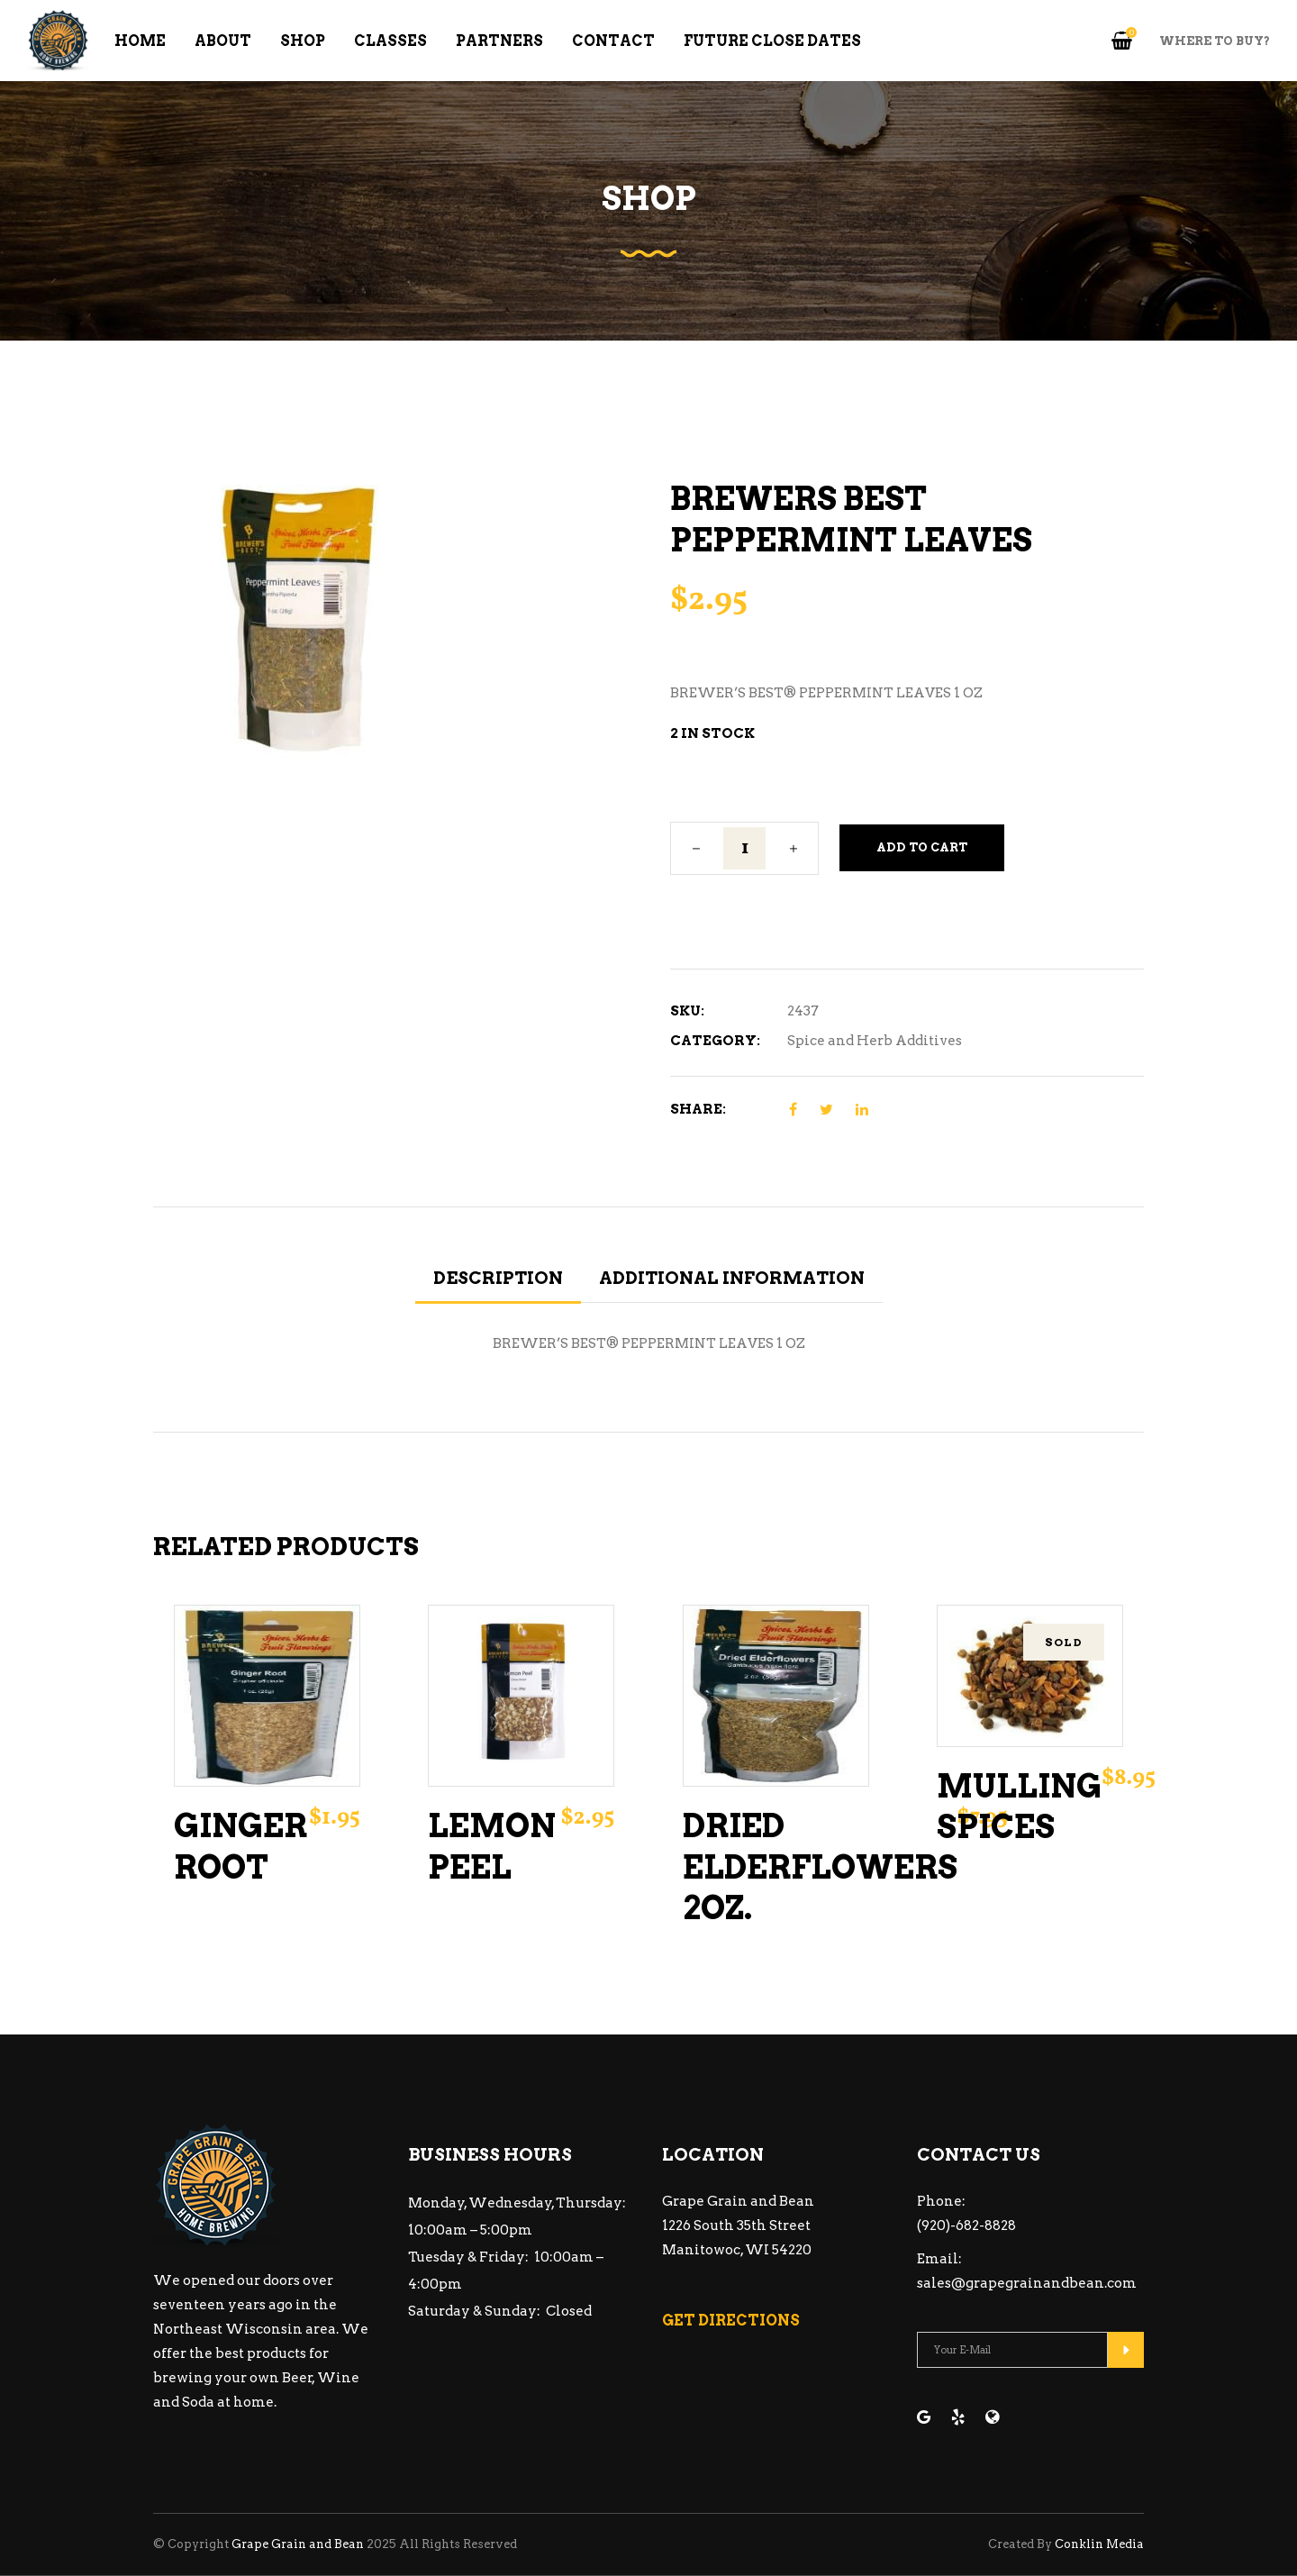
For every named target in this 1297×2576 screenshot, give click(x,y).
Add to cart (921, 847)
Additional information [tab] (732, 1278)
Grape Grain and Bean (297, 2544)
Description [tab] (498, 1278)
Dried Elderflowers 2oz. (820, 1867)
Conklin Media (1099, 2544)
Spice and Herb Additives (874, 1041)
